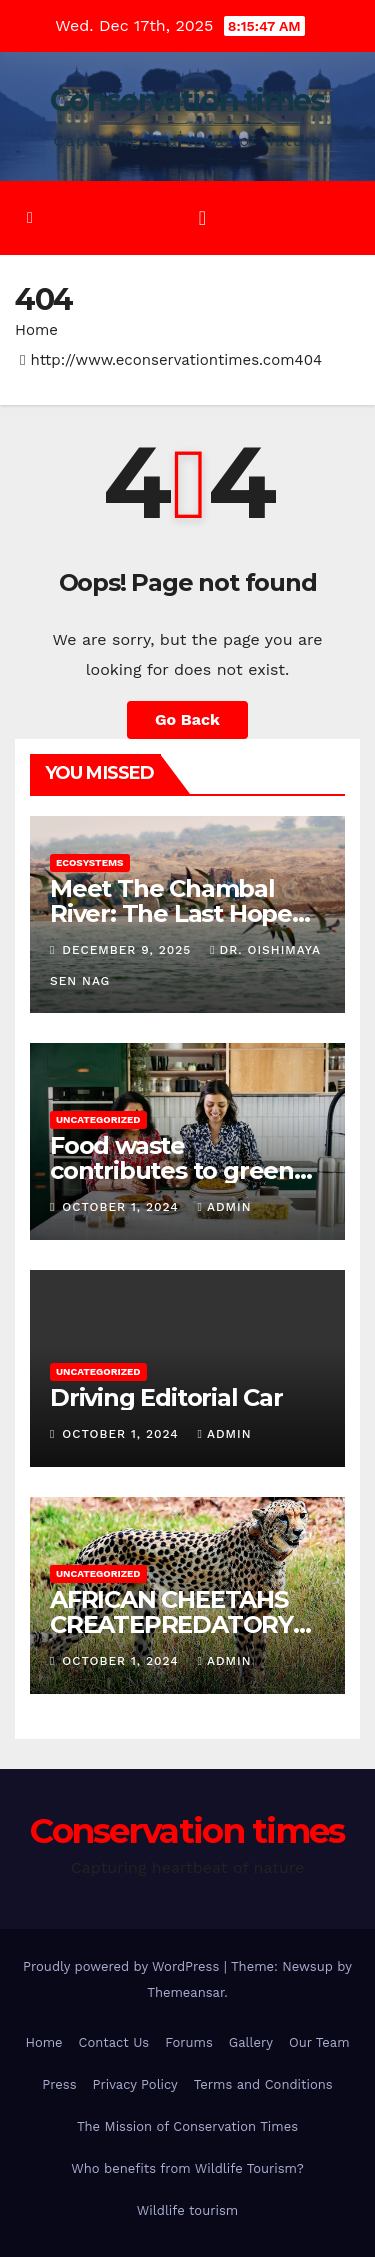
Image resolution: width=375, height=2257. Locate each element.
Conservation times (187, 100)
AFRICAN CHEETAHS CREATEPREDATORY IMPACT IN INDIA (171, 1624)
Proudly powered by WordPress (123, 1966)
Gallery (251, 2042)
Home (36, 330)
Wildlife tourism (187, 2210)
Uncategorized (98, 1119)
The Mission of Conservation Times (187, 2126)
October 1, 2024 (122, 1207)
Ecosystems (90, 862)
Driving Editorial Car (166, 1397)
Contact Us (114, 2042)
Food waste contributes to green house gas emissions (172, 1170)
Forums (189, 2042)
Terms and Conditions (263, 2084)
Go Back (187, 719)
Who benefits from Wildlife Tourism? (187, 2168)
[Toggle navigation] (202, 218)
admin (225, 1207)
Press (59, 2084)
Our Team (319, 2042)
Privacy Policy (135, 2084)
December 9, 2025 (129, 950)
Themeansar (185, 1992)
